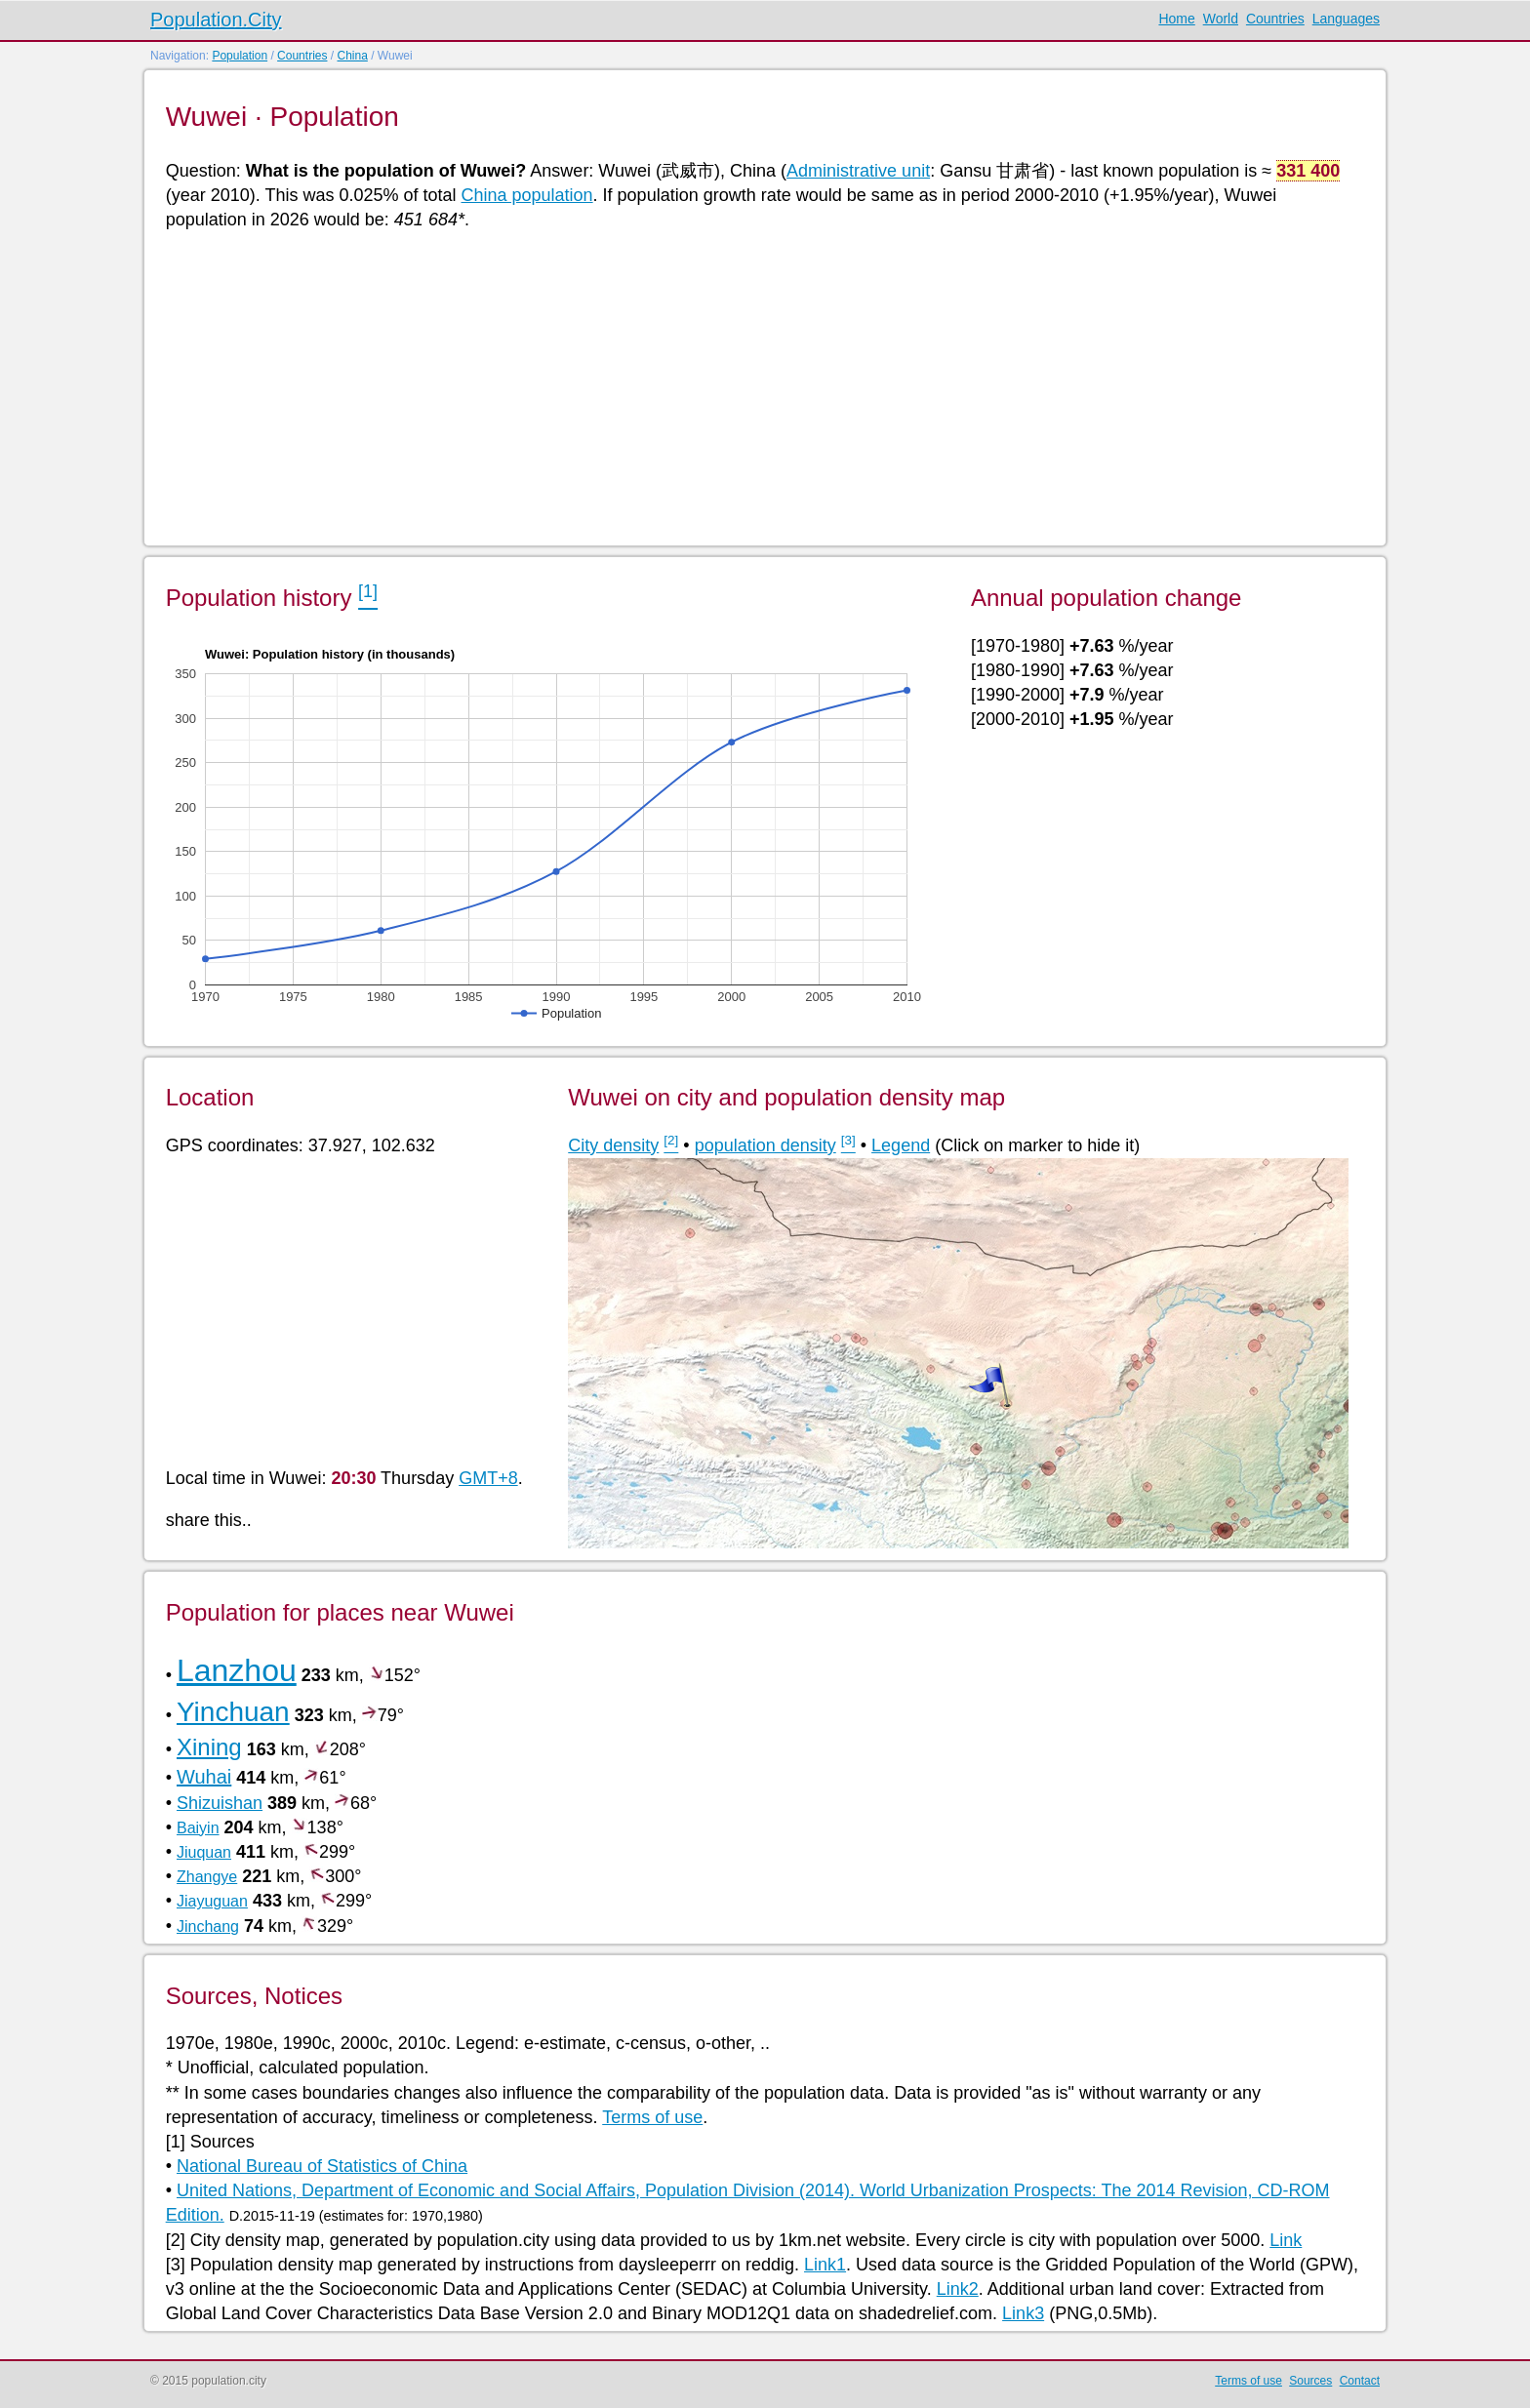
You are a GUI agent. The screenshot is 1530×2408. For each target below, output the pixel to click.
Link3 (1023, 2313)
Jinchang (208, 1926)
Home (1176, 18)
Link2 (958, 2289)
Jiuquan (204, 1852)
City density (613, 1145)
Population (239, 55)
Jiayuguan (212, 1901)
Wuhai (204, 1776)
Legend (900, 1145)
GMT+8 (488, 1478)
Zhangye (207, 1876)
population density (765, 1145)
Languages (1346, 18)
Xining (209, 1747)
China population (526, 195)
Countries (1275, 18)
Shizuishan (219, 1803)
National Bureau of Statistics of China (322, 2166)
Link (1285, 2240)
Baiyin (198, 1828)
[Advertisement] (751, 386)
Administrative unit (858, 171)
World (1220, 18)
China (352, 55)
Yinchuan (233, 1712)
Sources (1310, 2381)
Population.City (216, 19)
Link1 (825, 2264)
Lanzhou (237, 1670)
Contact (1360, 2381)
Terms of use (652, 2117)
